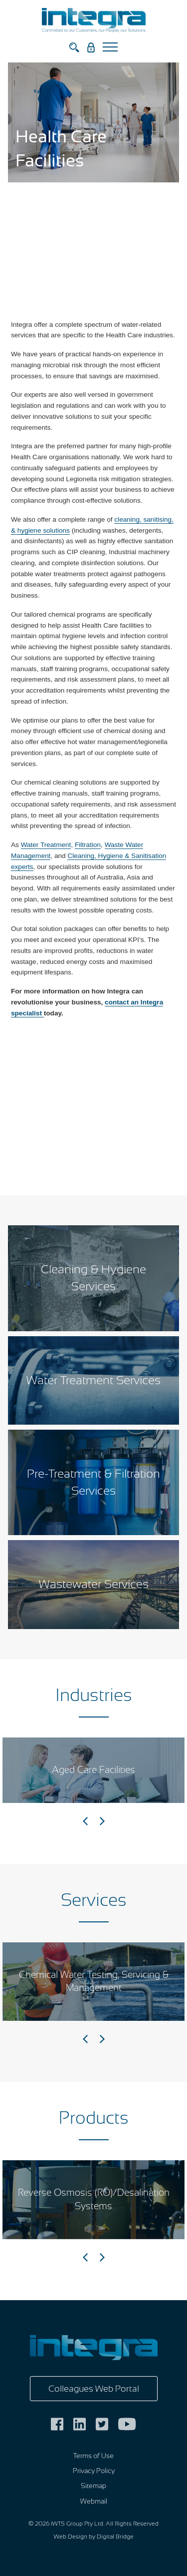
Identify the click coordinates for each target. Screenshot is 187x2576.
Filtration (88, 845)
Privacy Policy (94, 2471)
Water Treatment (46, 845)
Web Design (70, 2536)
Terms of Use (93, 2456)
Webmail (93, 2501)
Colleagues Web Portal (93, 2389)
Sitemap (93, 2486)
